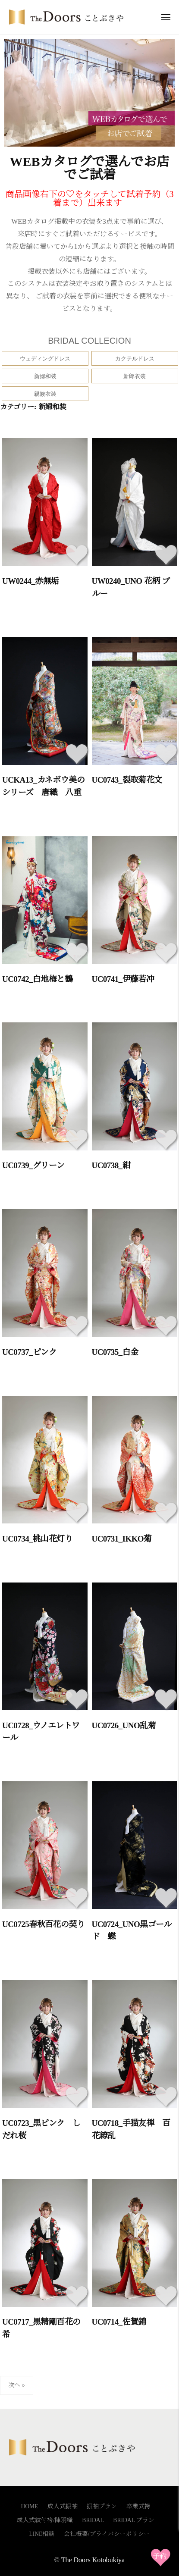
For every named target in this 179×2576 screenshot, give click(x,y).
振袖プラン (102, 2506)
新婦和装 (45, 376)
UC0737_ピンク (29, 1352)
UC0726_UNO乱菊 (124, 1725)
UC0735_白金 (115, 1352)
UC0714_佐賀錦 (119, 2321)
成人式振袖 (62, 2506)
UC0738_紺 (111, 1165)
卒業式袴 (138, 2506)
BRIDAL (93, 2520)
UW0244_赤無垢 (30, 581)
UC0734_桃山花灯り (37, 1538)
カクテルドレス (134, 358)
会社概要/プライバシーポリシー (107, 2534)
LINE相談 (41, 2534)
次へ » (16, 2385)
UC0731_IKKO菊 (122, 1538)
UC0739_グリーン (33, 1165)
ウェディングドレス (45, 358)
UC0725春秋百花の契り (43, 1924)
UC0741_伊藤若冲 (123, 979)
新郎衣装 (134, 376)
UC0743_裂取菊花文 (127, 779)
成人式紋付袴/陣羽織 (45, 2520)
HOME (29, 2506)
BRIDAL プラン (133, 2520)
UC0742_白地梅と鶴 (37, 979)
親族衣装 (45, 394)
